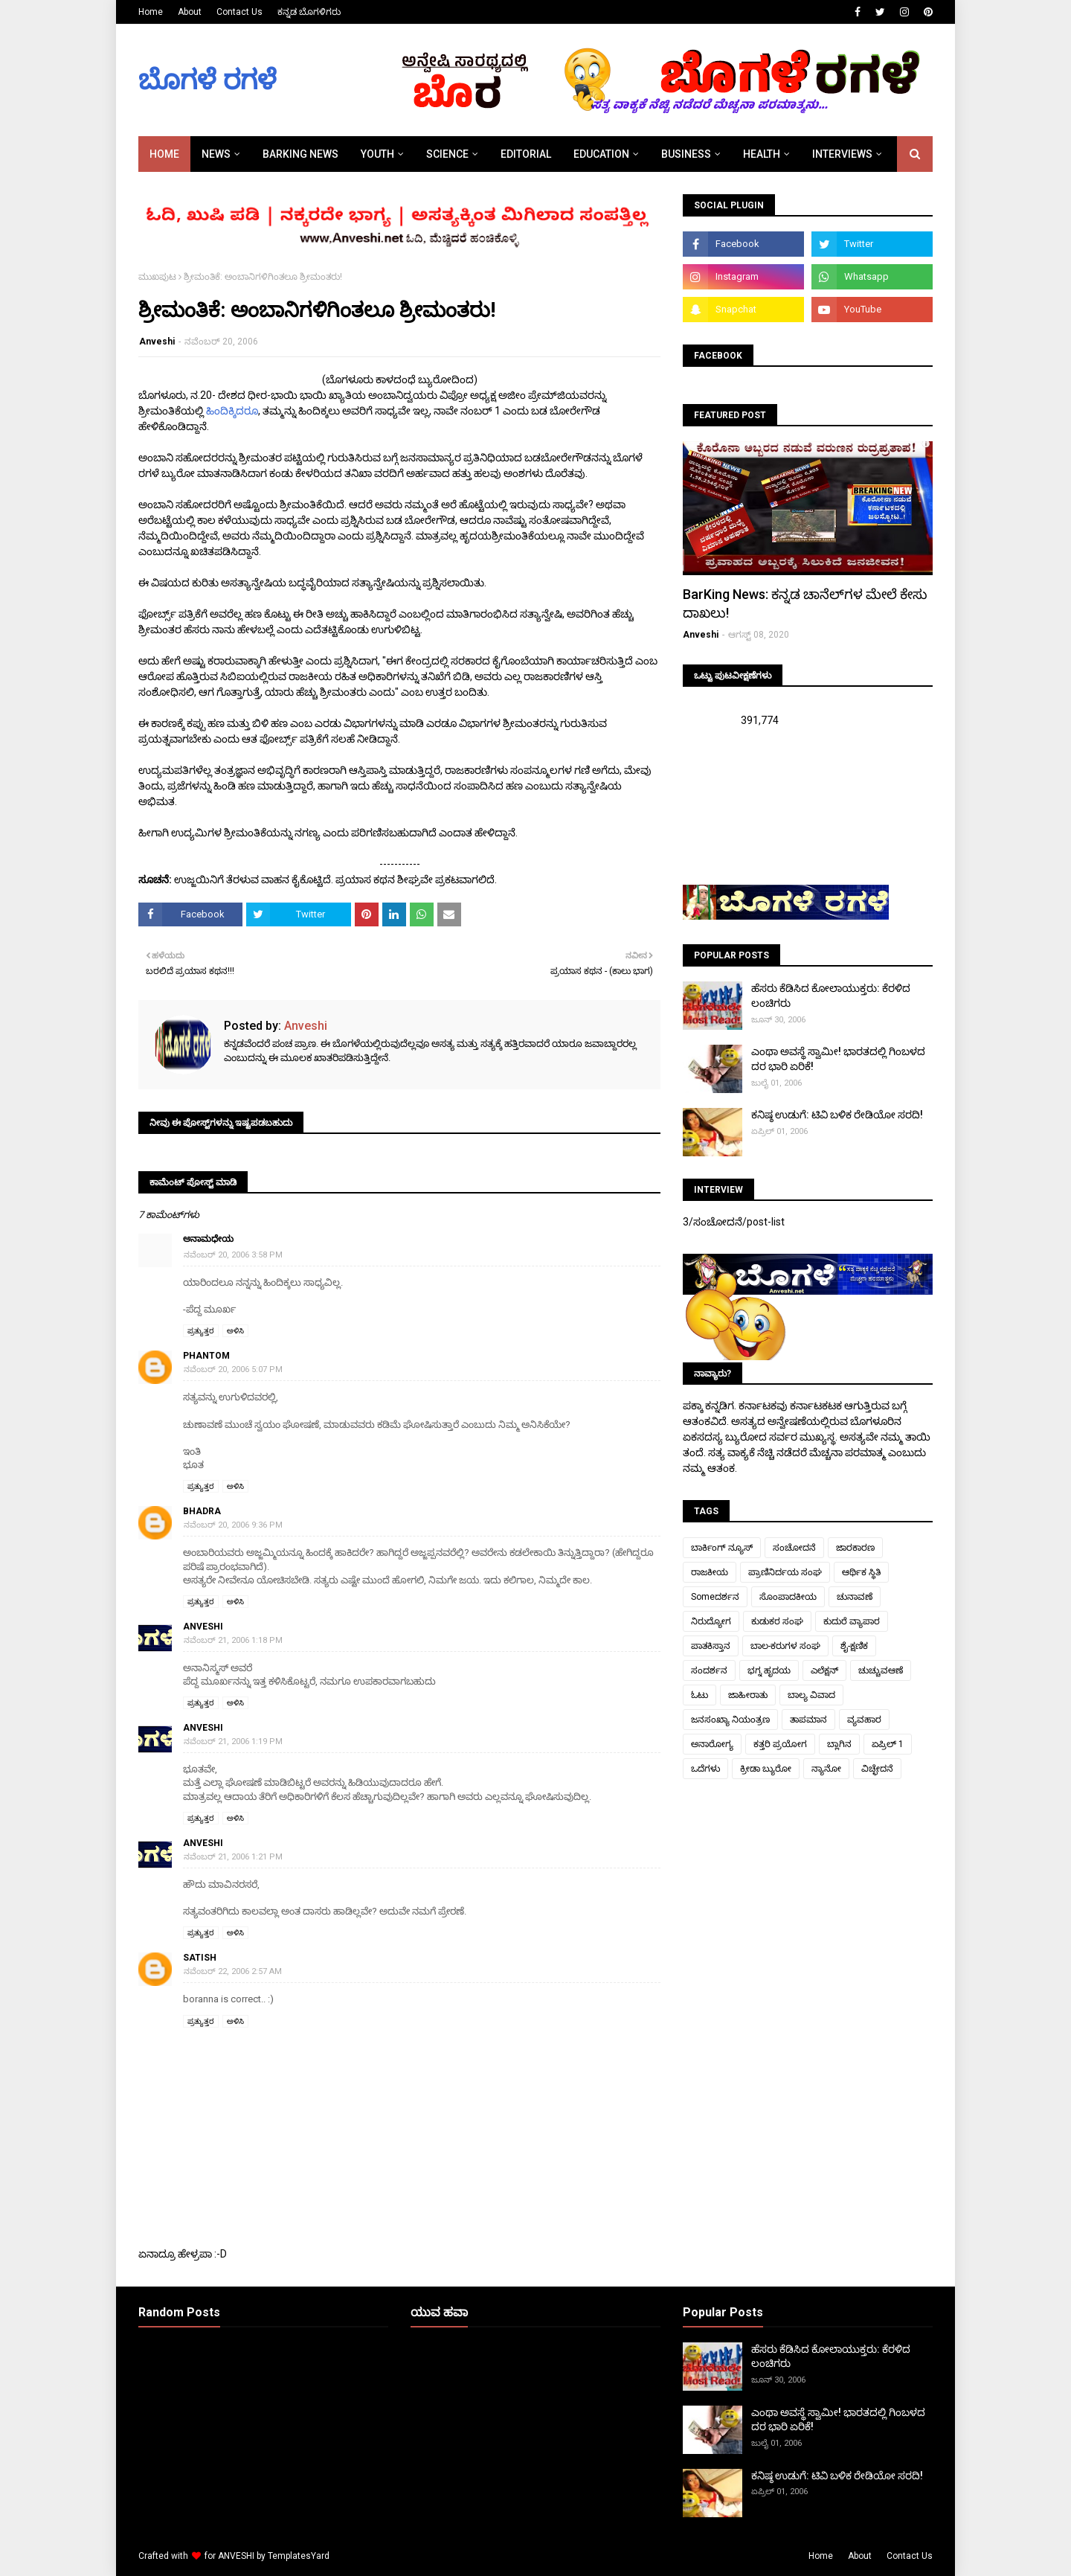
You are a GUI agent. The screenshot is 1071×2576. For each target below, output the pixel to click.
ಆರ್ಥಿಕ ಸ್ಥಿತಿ (861, 1572)
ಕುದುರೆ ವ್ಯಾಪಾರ (851, 1621)
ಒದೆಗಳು (705, 1768)
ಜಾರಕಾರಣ (855, 1547)
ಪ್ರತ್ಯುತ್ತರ (200, 1331)
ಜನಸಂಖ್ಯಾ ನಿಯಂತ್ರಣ (730, 1719)
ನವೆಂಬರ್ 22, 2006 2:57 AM (233, 1971)
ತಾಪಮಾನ (808, 1719)
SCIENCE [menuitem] (447, 154)
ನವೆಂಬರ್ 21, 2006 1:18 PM (233, 1640)
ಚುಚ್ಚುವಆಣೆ (880, 1670)
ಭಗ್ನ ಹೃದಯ (769, 1670)
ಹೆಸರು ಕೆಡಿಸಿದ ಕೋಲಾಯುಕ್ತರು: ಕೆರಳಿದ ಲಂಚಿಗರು (830, 995)
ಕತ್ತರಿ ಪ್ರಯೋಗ (780, 1744)
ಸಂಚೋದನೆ (794, 1547)
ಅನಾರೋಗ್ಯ (712, 1744)
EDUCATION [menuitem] (601, 154)
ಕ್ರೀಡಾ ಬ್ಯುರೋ (765, 1768)
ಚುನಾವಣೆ (854, 1597)
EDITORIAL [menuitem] (526, 154)
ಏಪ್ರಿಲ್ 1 (888, 1744)
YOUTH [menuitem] (377, 154)
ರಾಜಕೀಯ (709, 1572)
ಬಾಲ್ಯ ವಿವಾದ (811, 1695)
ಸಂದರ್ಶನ (709, 1670)
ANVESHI (236, 2556)
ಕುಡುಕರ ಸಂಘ (777, 1621)
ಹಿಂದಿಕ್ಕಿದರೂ (232, 411)
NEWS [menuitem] (216, 154)
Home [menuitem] (164, 154)
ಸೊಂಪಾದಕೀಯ (788, 1597)
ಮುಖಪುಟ (157, 277)
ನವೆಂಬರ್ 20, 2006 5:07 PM (233, 1369)
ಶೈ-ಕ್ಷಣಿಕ (854, 1646)
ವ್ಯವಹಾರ (864, 1719)
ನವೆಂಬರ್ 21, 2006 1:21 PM (233, 1857)
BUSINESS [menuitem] (686, 154)
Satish (199, 1957)
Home (150, 12)
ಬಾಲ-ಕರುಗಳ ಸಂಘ (785, 1646)
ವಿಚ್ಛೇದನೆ (877, 1768)
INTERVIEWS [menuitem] (842, 154)
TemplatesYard (298, 2556)
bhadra (202, 1511)
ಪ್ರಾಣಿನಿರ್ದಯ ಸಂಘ (785, 1572)
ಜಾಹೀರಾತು (748, 1695)
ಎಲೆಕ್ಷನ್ (824, 1670)
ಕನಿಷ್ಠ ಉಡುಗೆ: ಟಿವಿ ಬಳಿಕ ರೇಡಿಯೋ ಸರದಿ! (837, 1115)
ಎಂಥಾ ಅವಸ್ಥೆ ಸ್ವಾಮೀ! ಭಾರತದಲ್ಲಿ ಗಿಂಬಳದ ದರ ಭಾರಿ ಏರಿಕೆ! (838, 1058)
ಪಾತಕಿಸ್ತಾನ (710, 1646)
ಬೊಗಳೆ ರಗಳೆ (207, 80)
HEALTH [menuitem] (761, 154)
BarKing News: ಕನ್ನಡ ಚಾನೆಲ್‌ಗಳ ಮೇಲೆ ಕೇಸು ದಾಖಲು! (805, 603)
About (190, 12)
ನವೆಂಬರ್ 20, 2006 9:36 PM (233, 1525)
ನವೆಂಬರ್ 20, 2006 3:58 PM (233, 1255)
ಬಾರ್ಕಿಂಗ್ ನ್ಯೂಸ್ (722, 1547)
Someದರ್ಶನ (715, 1597)
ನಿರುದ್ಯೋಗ (711, 1621)
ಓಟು (699, 1695)
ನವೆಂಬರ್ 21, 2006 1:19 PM (233, 1741)
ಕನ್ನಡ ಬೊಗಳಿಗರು (309, 12)
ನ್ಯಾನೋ (826, 1768)
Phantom (206, 1356)
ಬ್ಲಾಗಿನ (839, 1744)
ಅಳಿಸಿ (235, 1331)
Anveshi (157, 341)
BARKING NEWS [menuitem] (300, 154)
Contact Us (239, 12)
